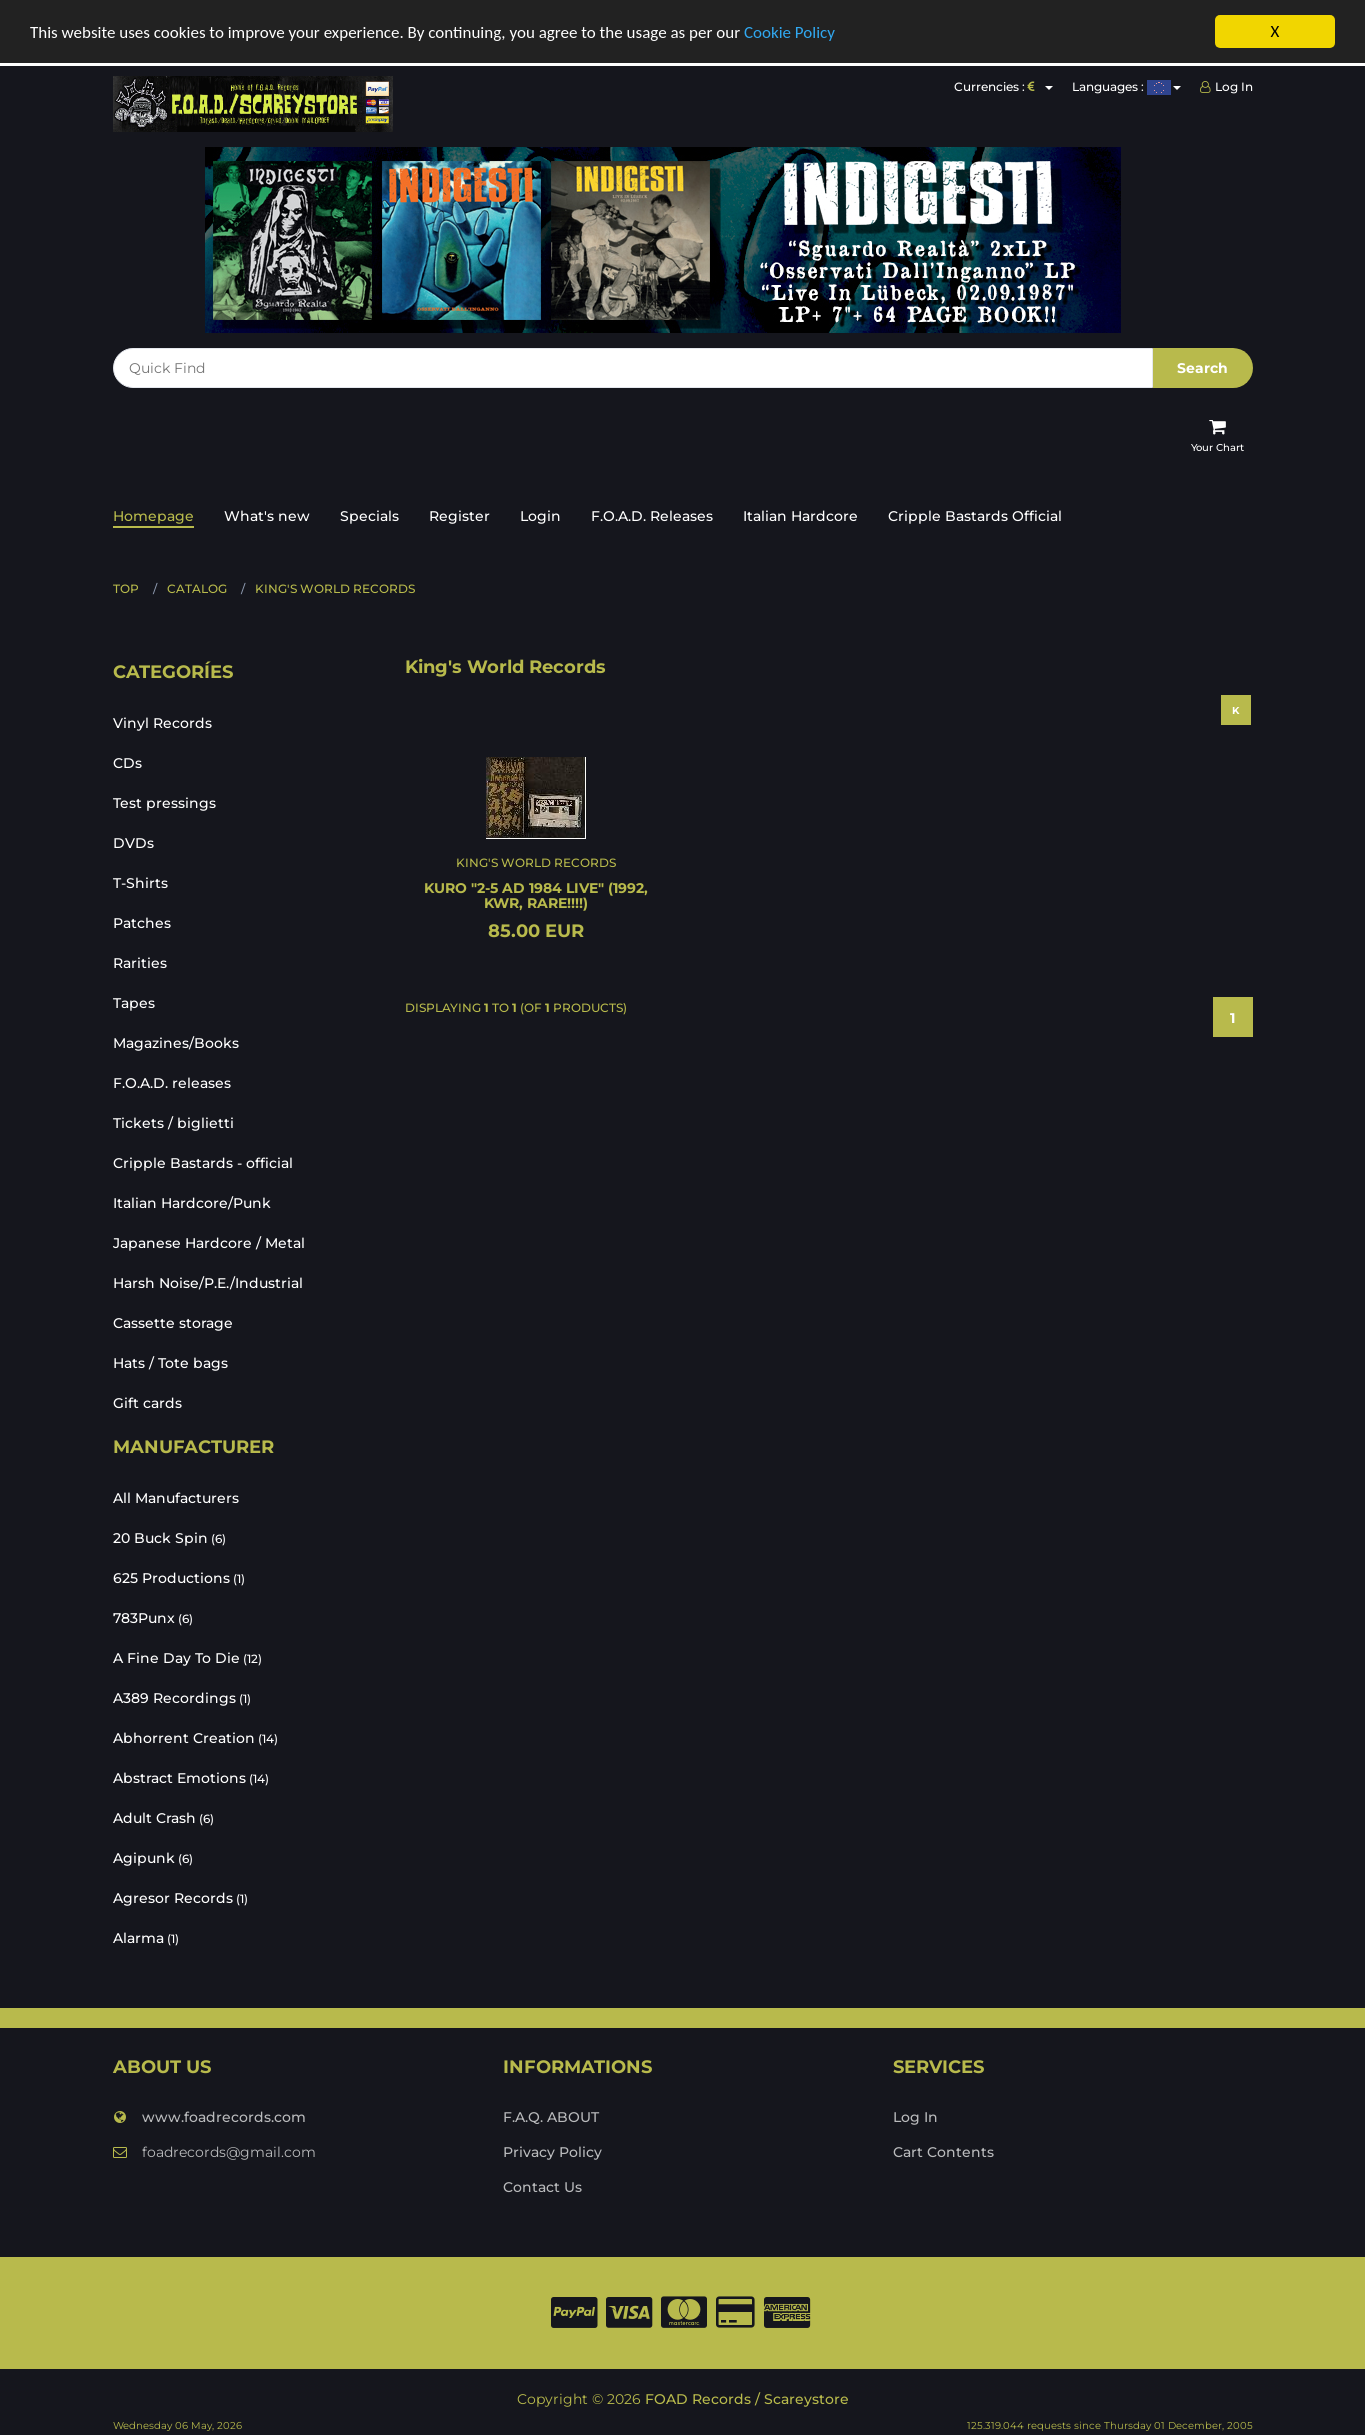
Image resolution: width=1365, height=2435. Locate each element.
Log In (1226, 84)
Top (126, 586)
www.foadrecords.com (209, 2115)
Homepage (153, 514)
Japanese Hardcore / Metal (209, 1241)
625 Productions (179, 1575)
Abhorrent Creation (195, 1735)
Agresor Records (180, 1895)
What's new (267, 514)
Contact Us (542, 2185)
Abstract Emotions (191, 1775)
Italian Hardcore (800, 514)
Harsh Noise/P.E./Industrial (208, 1281)
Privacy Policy (552, 2150)
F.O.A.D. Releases (652, 514)
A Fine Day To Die (187, 1655)
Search (1202, 366)
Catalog (197, 586)
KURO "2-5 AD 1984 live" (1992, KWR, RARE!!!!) (536, 893)
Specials (369, 514)
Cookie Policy (789, 29)
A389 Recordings (182, 1695)
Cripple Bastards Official (975, 514)
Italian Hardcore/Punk (192, 1201)
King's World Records (335, 586)
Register (459, 514)
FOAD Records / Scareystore (747, 2397)
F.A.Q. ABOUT (551, 2115)
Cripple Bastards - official (203, 1161)
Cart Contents (943, 2150)
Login (540, 514)
